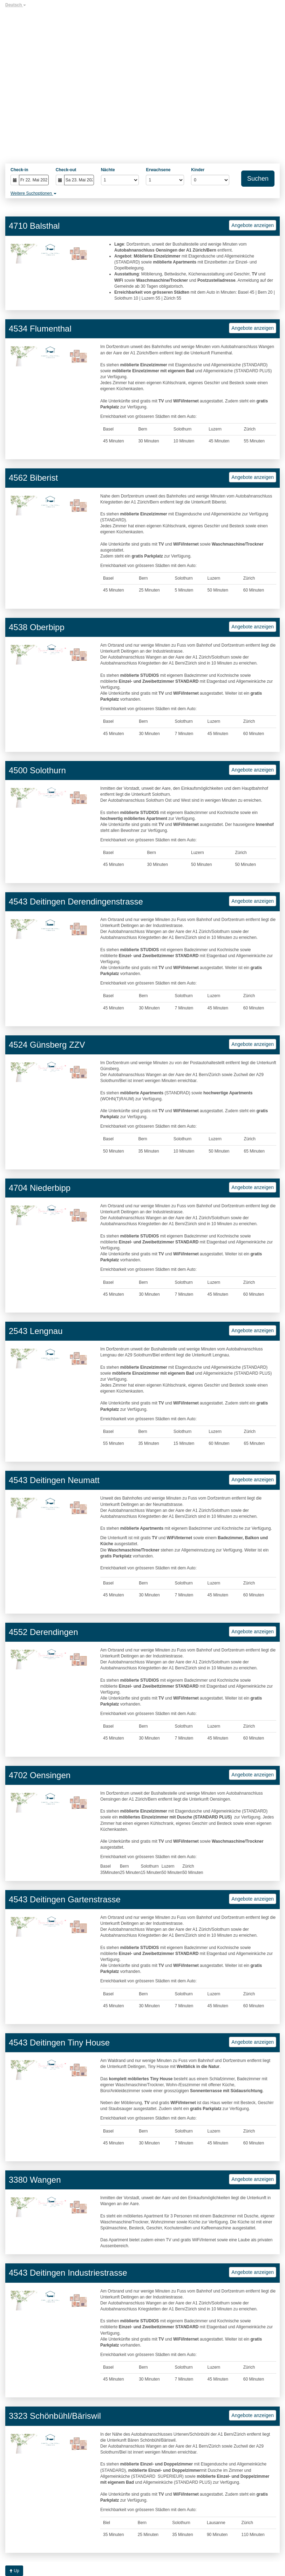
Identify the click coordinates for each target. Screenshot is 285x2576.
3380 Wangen (35, 2179)
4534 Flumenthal (40, 328)
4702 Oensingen (39, 1775)
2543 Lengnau (36, 1331)
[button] (15, 253)
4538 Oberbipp (37, 627)
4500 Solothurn (37, 770)
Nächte (108, 169)
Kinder (197, 169)
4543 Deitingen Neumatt (54, 1480)
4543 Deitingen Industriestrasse (68, 2272)
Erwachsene (158, 169)
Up (14, 2570)
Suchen (258, 178)
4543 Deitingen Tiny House (59, 2042)
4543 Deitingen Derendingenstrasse (76, 901)
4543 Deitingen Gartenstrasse (65, 1899)
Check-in (19, 169)
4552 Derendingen (43, 1632)
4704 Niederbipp (39, 1188)
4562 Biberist (33, 477)
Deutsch (15, 4)
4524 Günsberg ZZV (47, 1044)
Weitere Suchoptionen (33, 193)
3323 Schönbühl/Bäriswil (55, 2416)
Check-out (66, 169)
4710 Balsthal (34, 226)
